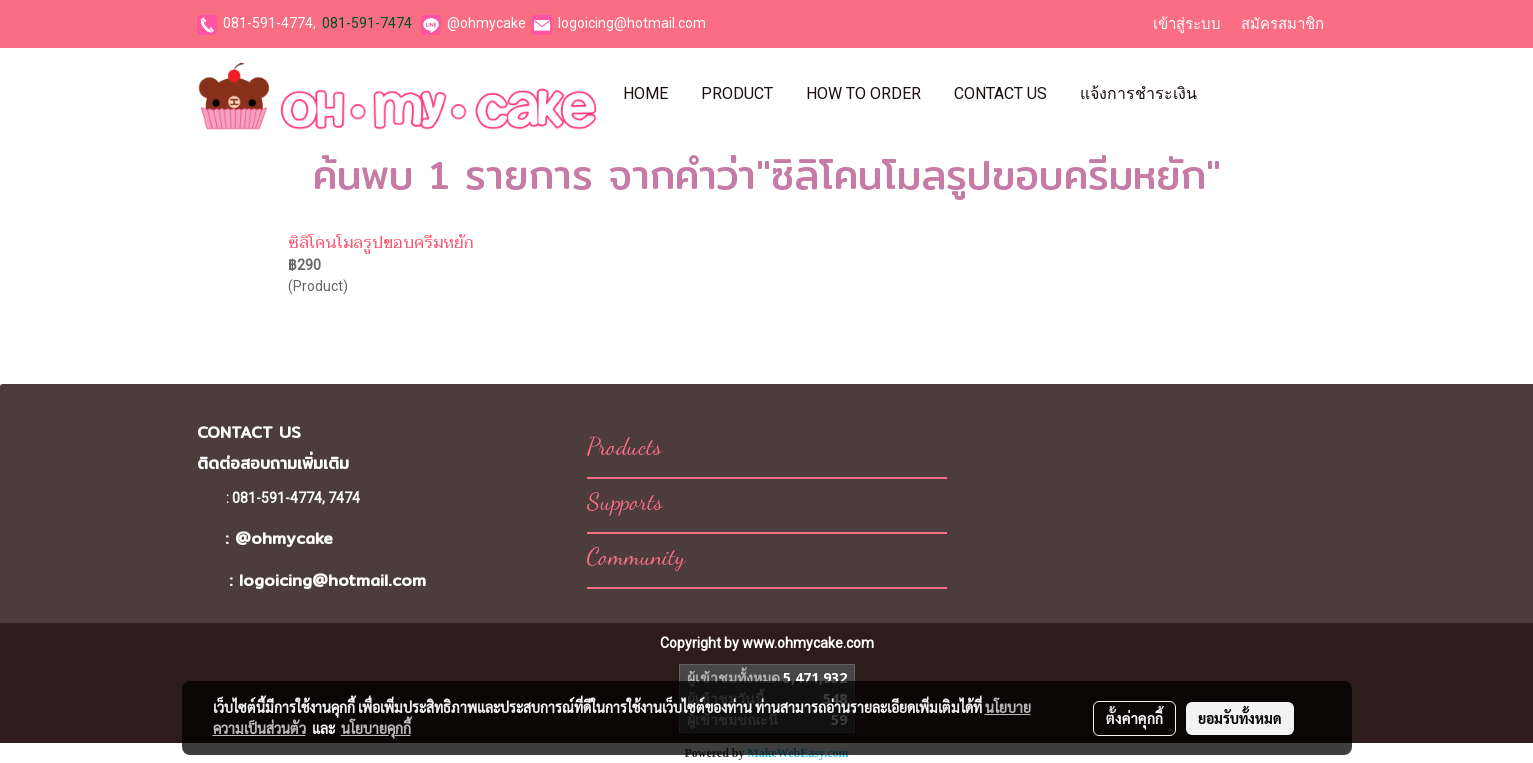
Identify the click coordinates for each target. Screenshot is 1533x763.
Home (645, 93)
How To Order (863, 93)
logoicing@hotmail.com (632, 23)
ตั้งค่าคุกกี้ (1134, 718)
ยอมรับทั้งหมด (1240, 718)
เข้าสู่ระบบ (1187, 24)
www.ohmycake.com (808, 643)
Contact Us (1000, 93)
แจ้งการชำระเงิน (1138, 93)
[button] (1231, 94)
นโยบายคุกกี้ (376, 728)
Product (737, 93)
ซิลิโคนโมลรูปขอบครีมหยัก (380, 243)
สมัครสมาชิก (1282, 24)
